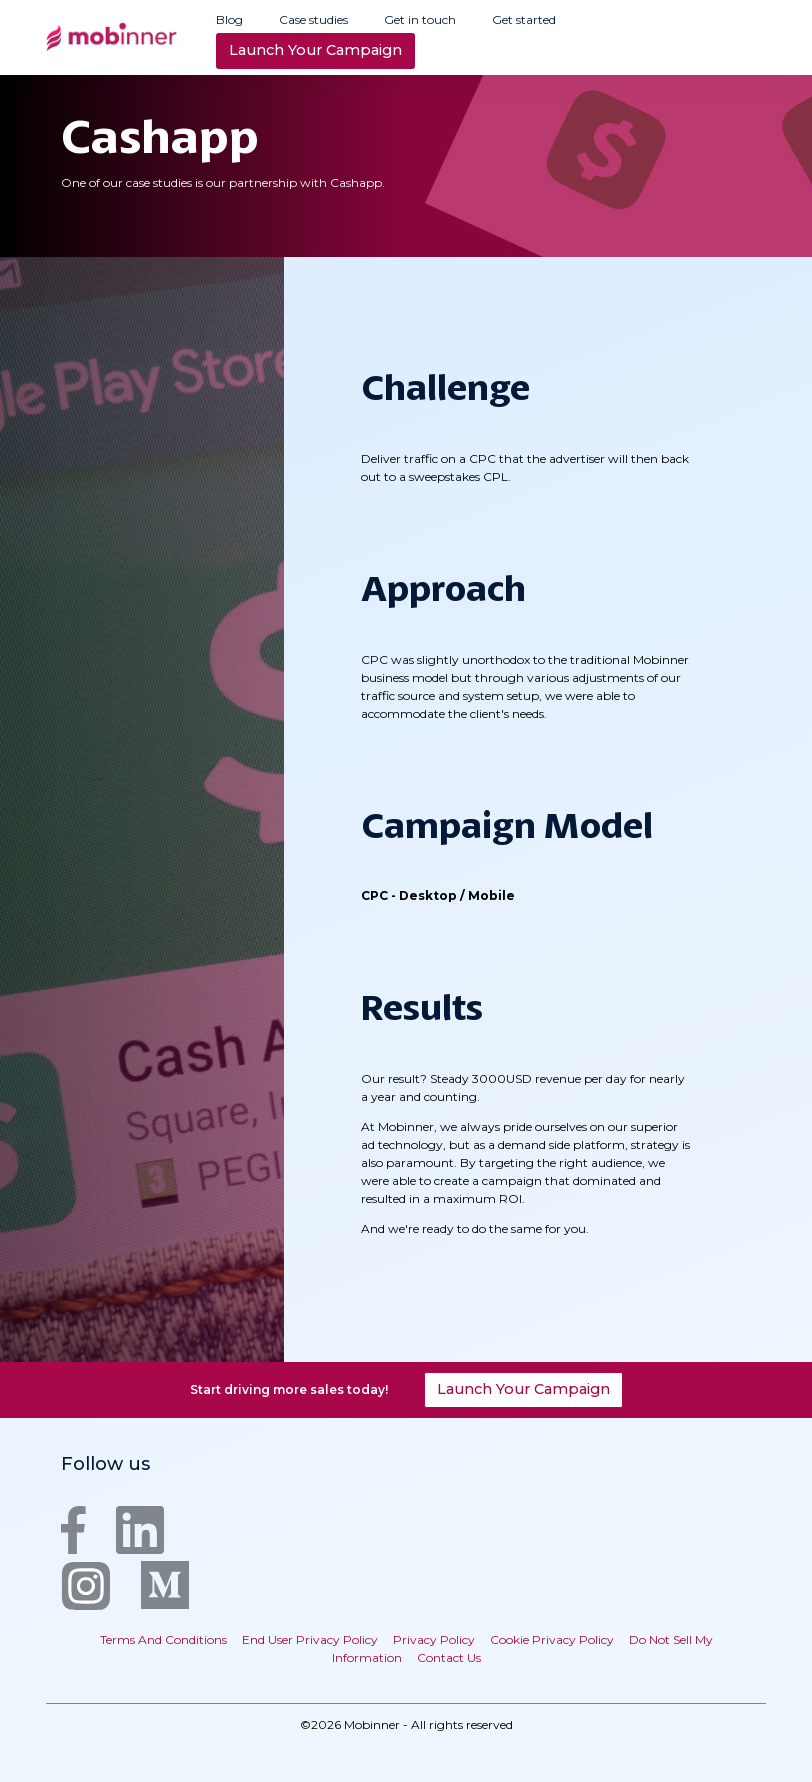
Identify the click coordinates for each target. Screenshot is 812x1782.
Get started (524, 19)
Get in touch (420, 19)
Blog (229, 19)
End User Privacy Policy (310, 1639)
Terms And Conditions (163, 1639)
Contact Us (449, 1657)
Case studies (313, 19)
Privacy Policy (434, 1639)
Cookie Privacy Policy (552, 1639)
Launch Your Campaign (315, 50)
